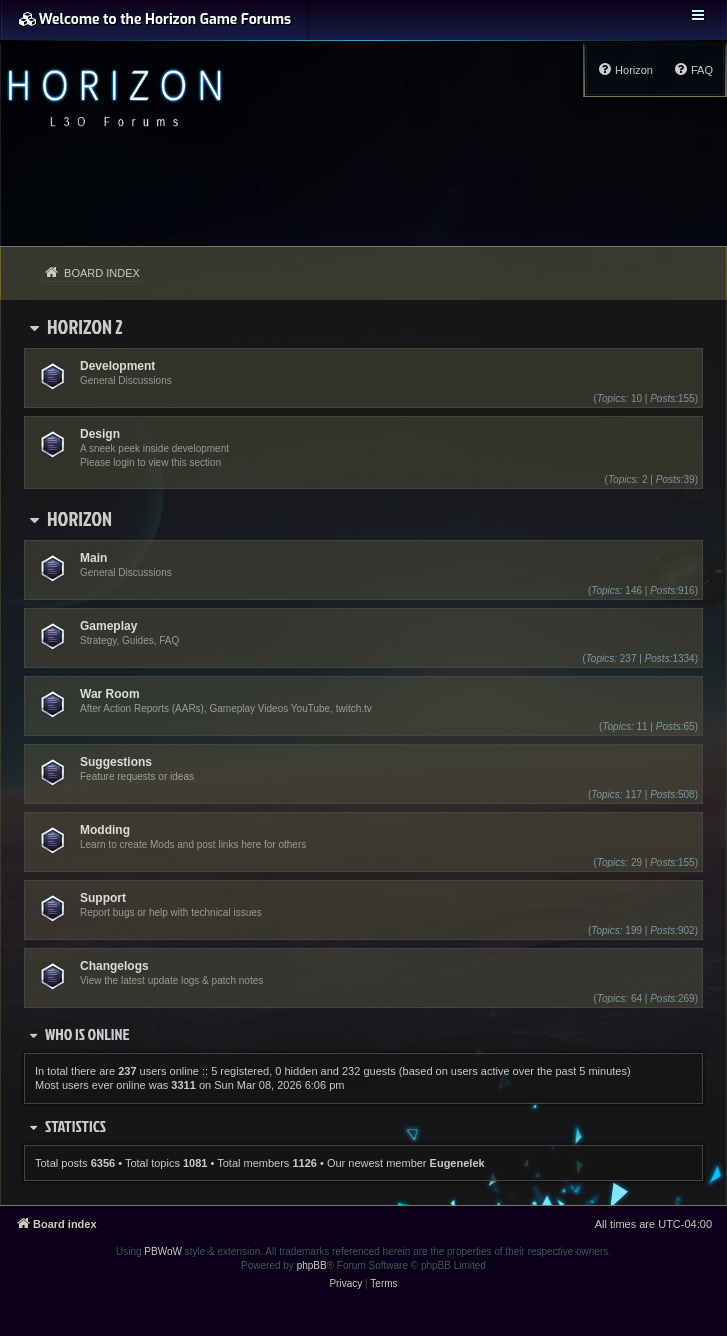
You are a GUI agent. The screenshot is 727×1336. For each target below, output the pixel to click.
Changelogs (114, 966)
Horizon (79, 518)
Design (100, 434)
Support (103, 898)
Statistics (75, 1126)
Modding (105, 830)
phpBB (312, 1265)
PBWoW (163, 1251)
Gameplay (108, 626)
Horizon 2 (85, 326)
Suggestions (116, 762)
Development (117, 366)
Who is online (87, 1034)
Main (93, 558)
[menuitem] (693, 70)
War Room (110, 694)
